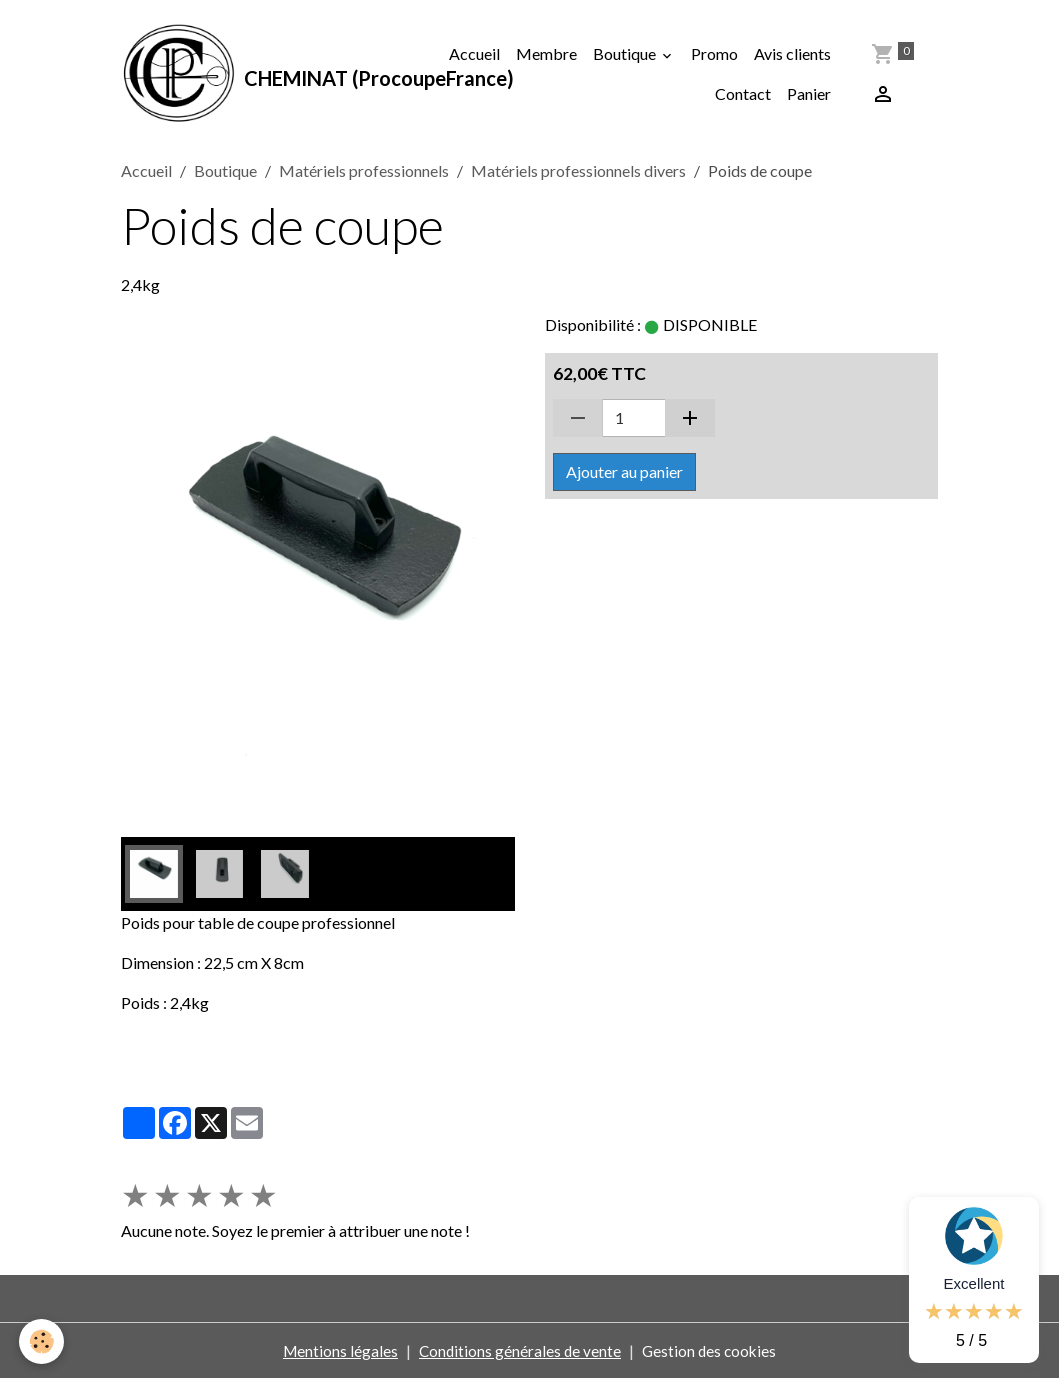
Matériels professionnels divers (578, 175)
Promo (714, 55)
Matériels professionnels (364, 175)
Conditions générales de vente (519, 1354)
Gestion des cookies (712, 1354)
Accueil (474, 55)
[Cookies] (42, 1341)
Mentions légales (337, 1354)
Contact (743, 95)
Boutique (626, 55)
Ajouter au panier (624, 476)
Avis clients (792, 55)
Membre (546, 55)
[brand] (272, 76)
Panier (809, 95)
